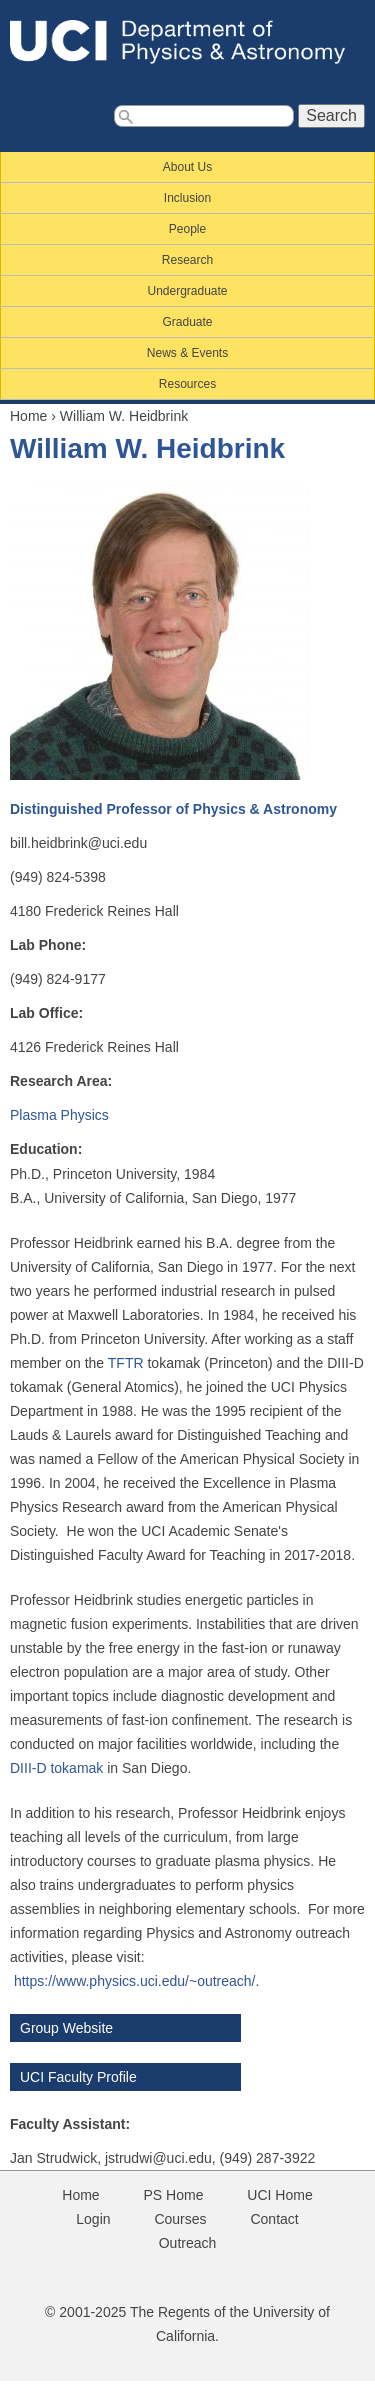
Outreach (188, 2243)
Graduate (187, 322)
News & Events (187, 353)
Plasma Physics (59, 1115)
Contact (274, 2219)
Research (187, 260)
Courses (180, 2219)
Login (93, 2219)
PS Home (174, 2195)
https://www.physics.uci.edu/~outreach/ (135, 1981)
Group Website (66, 2028)
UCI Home (279, 2195)
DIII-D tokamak (56, 1768)
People (187, 229)
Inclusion (187, 198)
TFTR (128, 1363)
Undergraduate (187, 291)
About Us (187, 167)
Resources (187, 384)
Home (28, 416)
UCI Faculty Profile (78, 2077)
